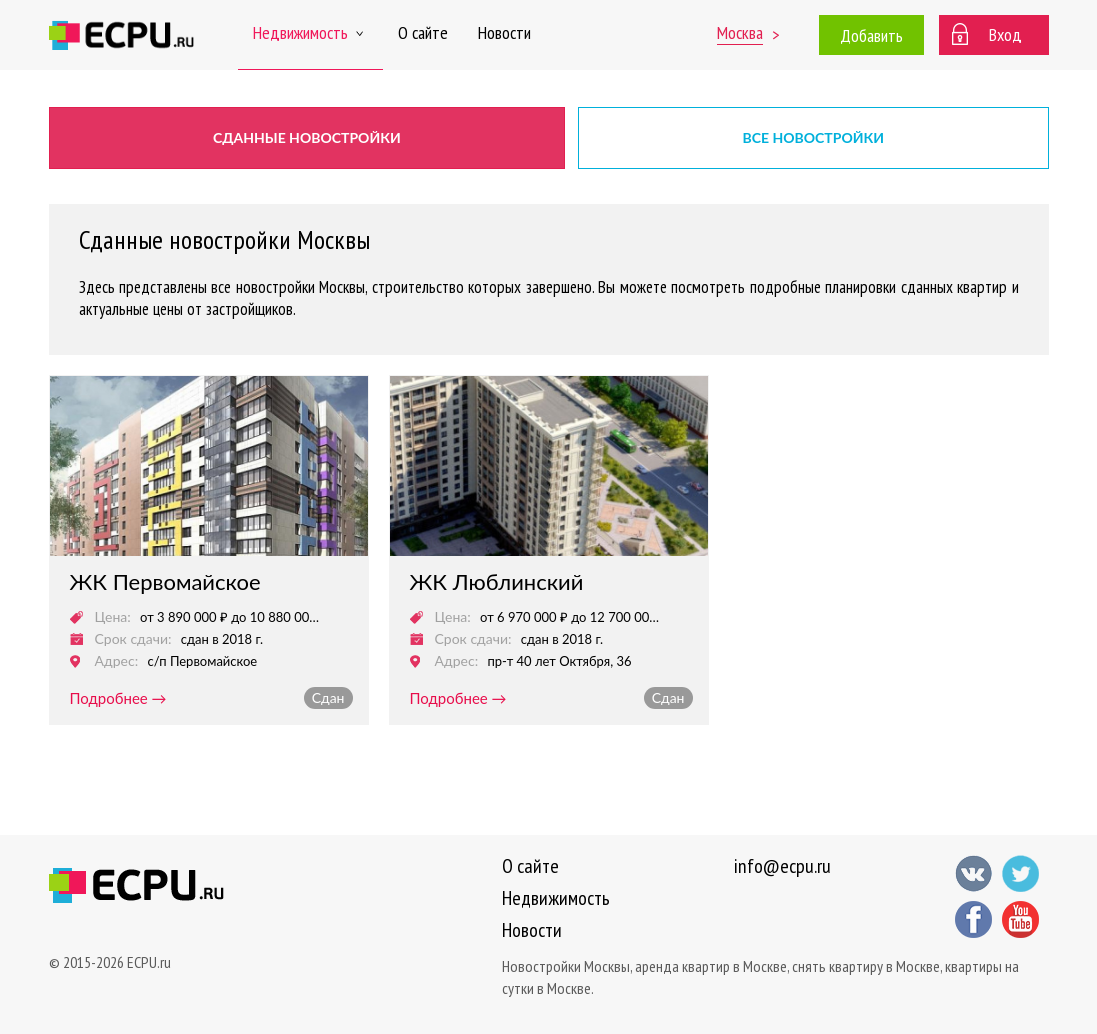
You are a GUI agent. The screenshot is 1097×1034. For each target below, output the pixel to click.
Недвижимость (310, 32)
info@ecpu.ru (782, 866)
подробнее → (118, 698)
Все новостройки (814, 137)
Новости (504, 32)
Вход (1005, 34)
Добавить (871, 35)
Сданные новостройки (307, 137)
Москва (740, 32)
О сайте (423, 32)
